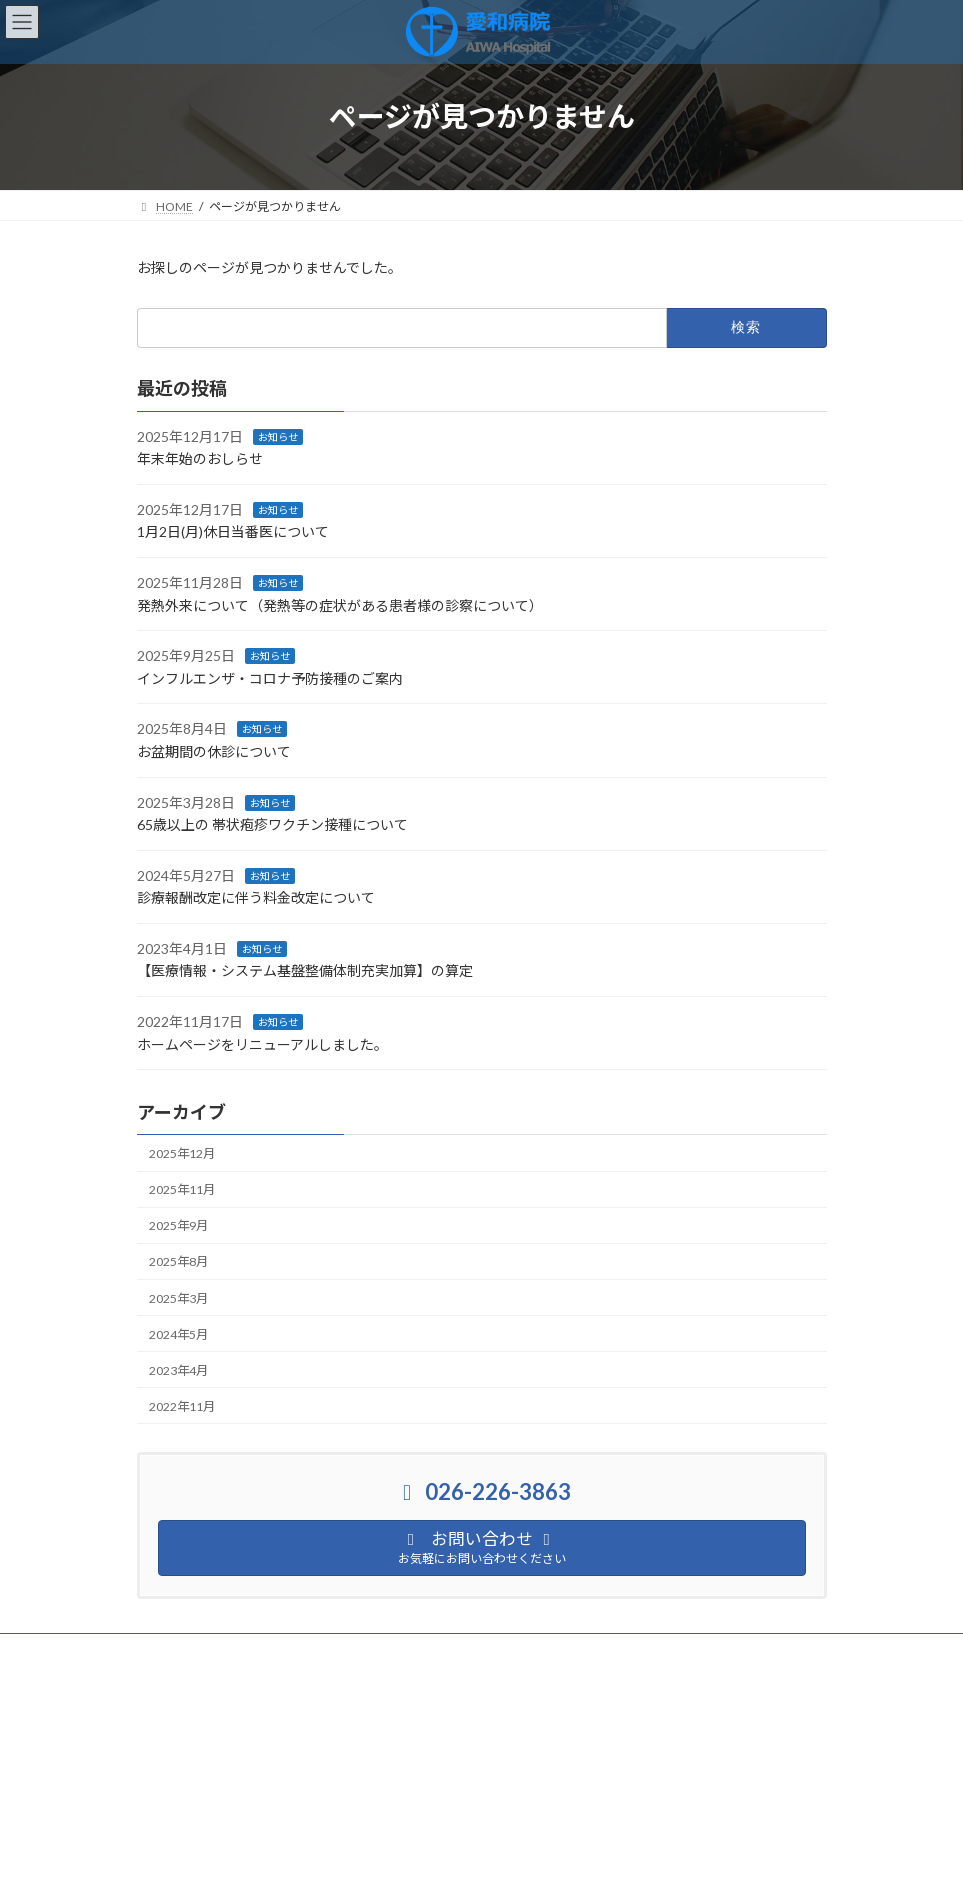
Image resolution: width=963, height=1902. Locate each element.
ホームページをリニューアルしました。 (262, 1043)
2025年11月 (182, 1189)
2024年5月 (178, 1333)
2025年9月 (178, 1225)
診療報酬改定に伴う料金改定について (256, 897)
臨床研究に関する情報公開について (459, 1651)
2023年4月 (178, 1370)
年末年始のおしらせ (200, 458)
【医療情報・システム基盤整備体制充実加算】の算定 (305, 970)
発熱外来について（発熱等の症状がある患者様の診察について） (340, 604)
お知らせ (278, 436)
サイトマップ (630, 1651)
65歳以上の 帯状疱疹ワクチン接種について (272, 824)
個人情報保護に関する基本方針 (240, 1651)
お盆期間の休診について (214, 751)
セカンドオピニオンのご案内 (233, 1663)
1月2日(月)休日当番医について (233, 531)
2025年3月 (178, 1297)
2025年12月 (182, 1153)
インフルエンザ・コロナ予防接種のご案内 (270, 678)
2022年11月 (182, 1406)
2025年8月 (178, 1261)
